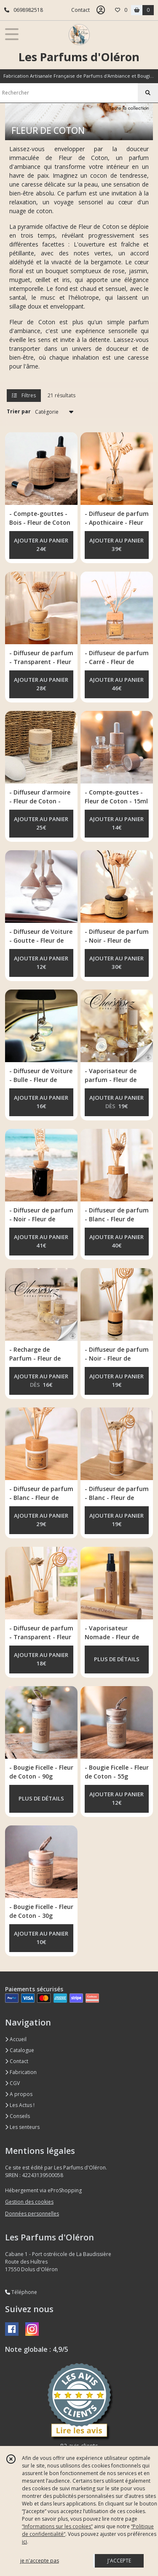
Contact (80, 10)
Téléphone (21, 2292)
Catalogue (19, 2050)
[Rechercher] (148, 93)
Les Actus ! (20, 2105)
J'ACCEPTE (119, 2560)
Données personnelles (32, 2213)
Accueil (16, 2039)
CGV (12, 2083)
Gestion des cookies (29, 2201)
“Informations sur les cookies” (57, 2526)
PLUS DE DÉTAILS (116, 1659)
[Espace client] (101, 10)
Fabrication (21, 2072)
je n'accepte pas (39, 2560)
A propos (18, 2094)
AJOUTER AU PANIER (41, 545)
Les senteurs (22, 2127)
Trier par (19, 411)
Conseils (17, 2116)
